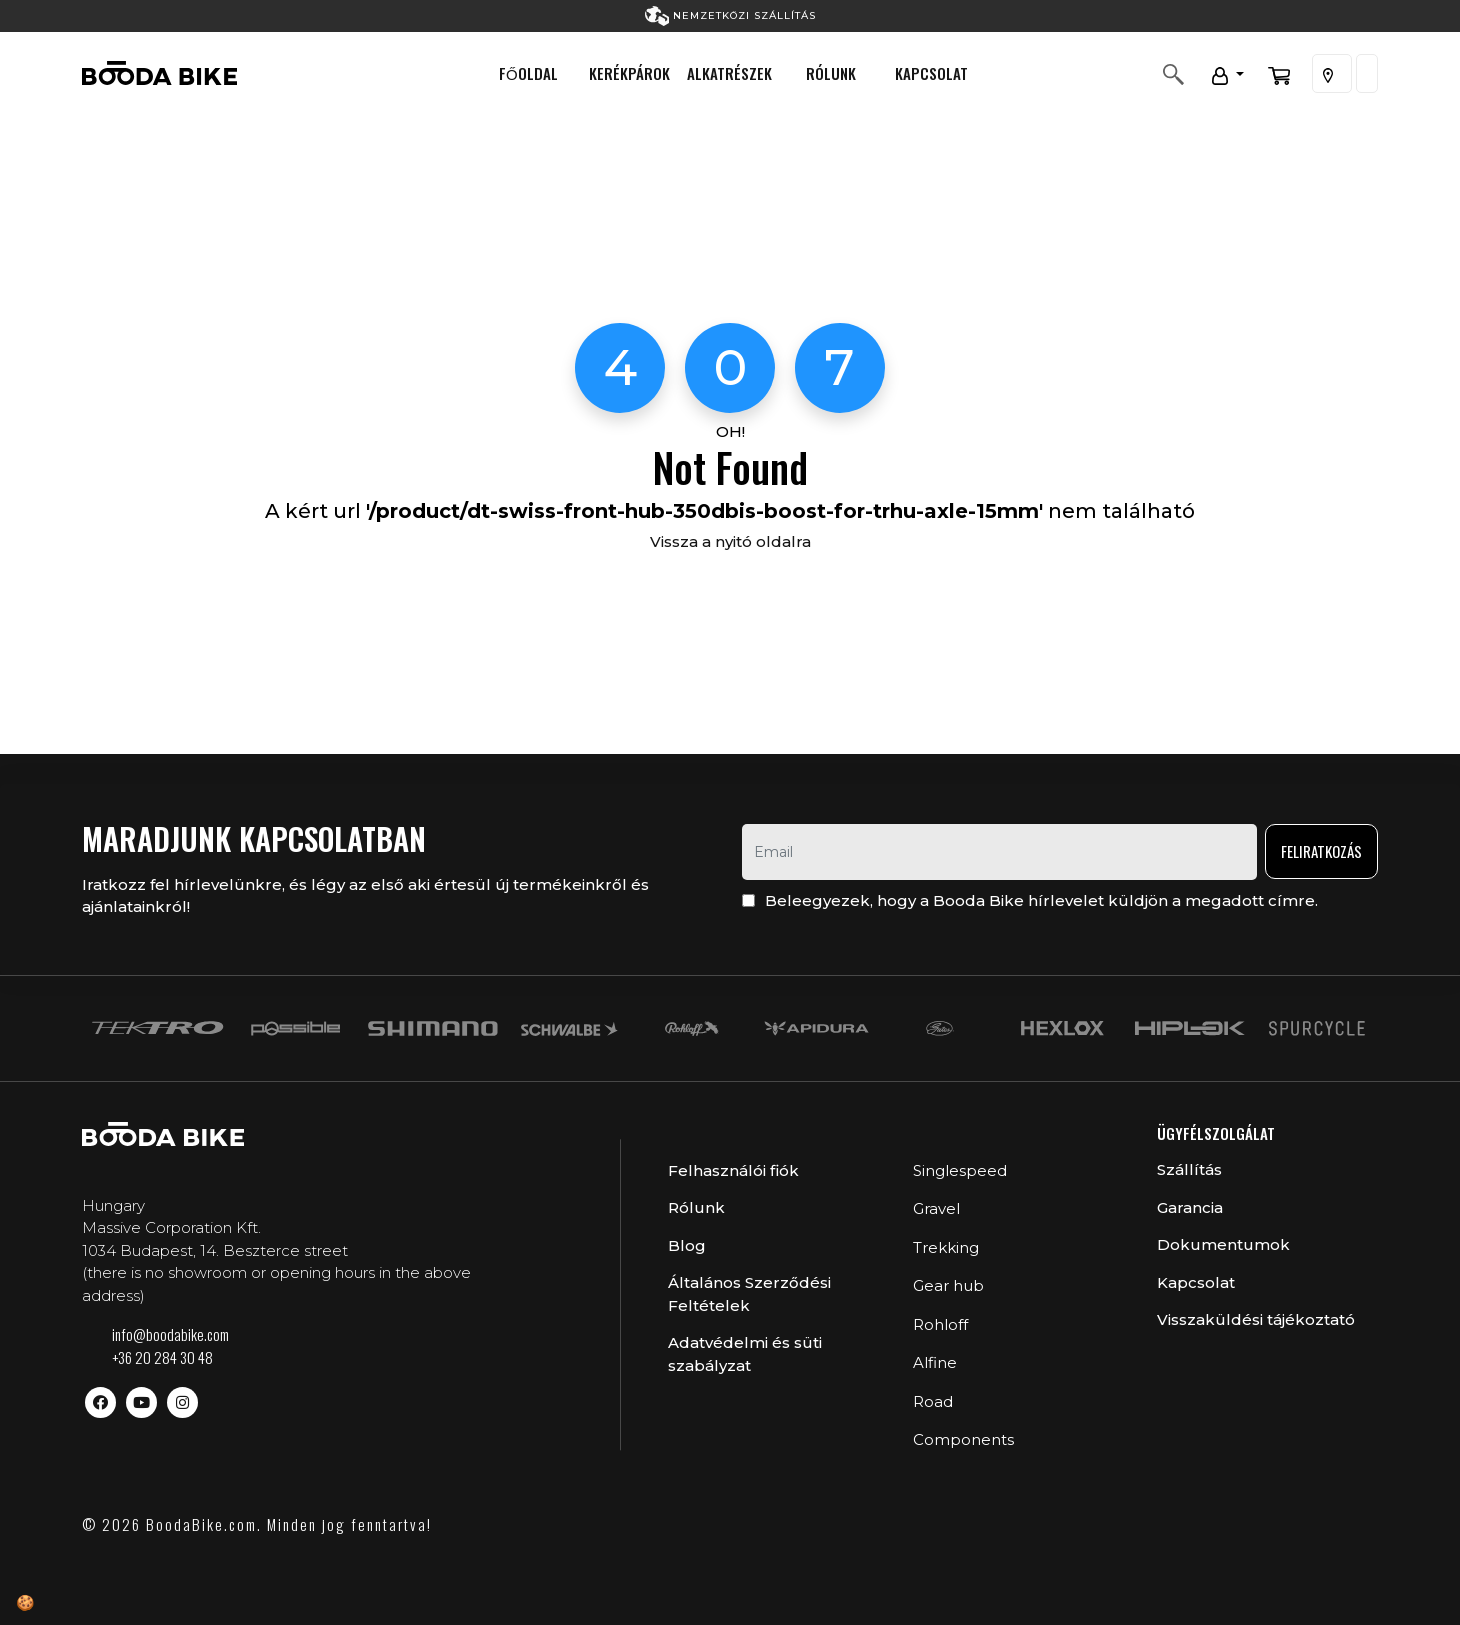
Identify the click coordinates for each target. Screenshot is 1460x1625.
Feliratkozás (1321, 851)
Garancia (1190, 1207)
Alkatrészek (729, 73)
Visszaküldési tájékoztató (1256, 1319)
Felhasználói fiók (733, 1170)
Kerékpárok (629, 73)
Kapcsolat (931, 73)
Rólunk (831, 73)
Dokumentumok (1223, 1244)
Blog (687, 1245)
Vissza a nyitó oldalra (730, 541)
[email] (999, 852)
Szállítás (1189, 1169)
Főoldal (528, 73)
